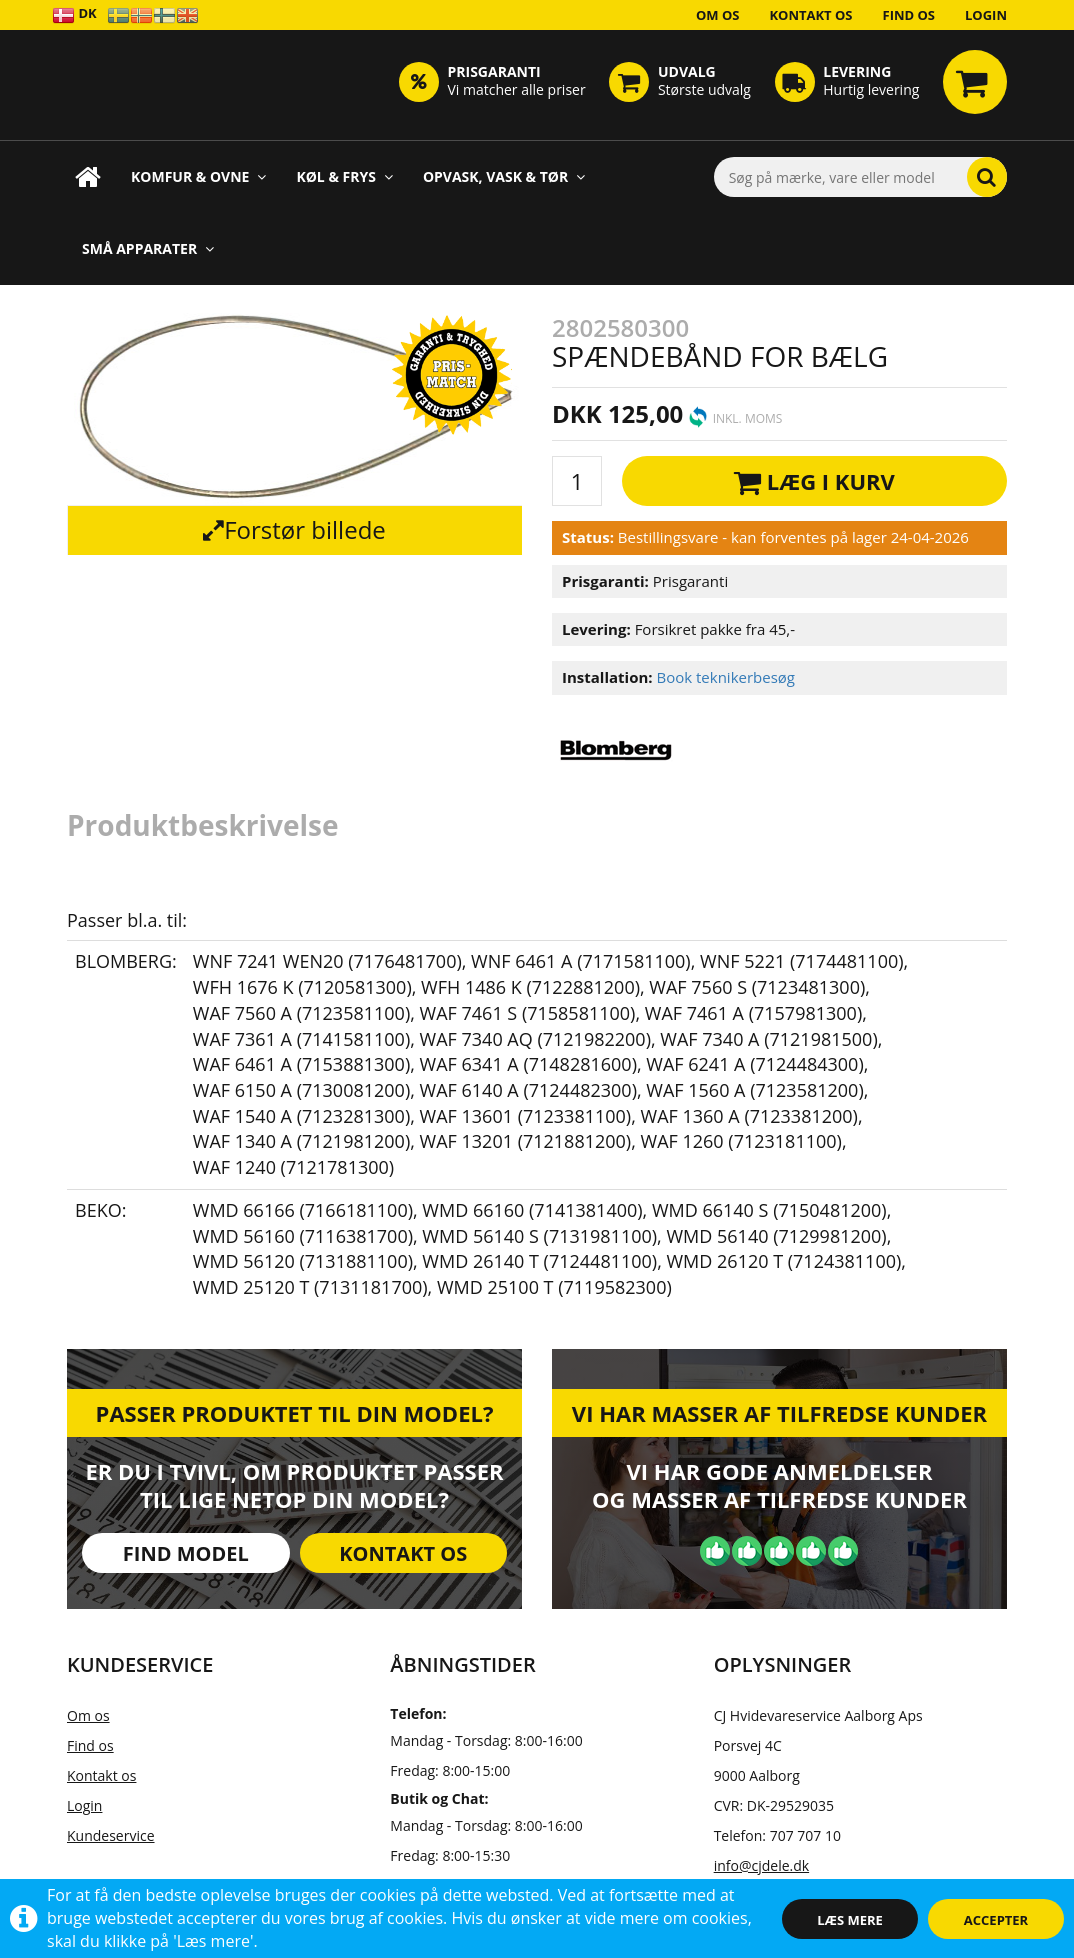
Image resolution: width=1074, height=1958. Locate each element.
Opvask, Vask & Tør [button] (504, 176)
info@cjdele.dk (761, 1865)
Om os (718, 15)
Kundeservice (111, 1835)
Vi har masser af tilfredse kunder (779, 1413)
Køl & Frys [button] (344, 176)
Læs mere (850, 1920)
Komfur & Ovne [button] (198, 176)
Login (986, 15)
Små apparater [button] (148, 248)
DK (74, 14)
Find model (186, 1553)
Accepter (996, 1920)
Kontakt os (810, 15)
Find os (909, 15)
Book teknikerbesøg (725, 677)
